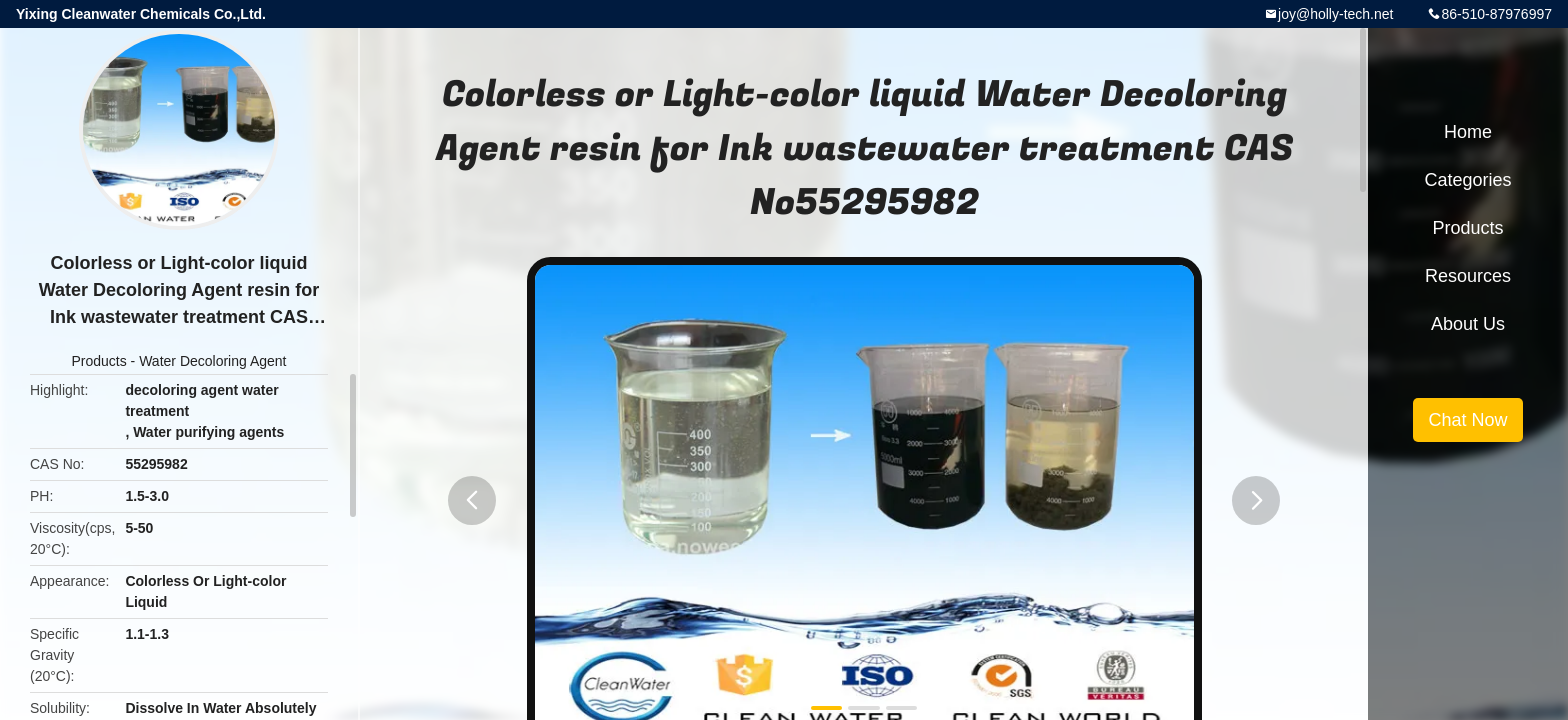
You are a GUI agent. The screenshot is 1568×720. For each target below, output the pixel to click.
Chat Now (1467, 420)
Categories (1467, 180)
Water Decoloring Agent (212, 361)
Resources (1468, 276)
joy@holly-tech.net (1335, 14)
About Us (1468, 324)
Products (98, 361)
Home (1468, 132)
